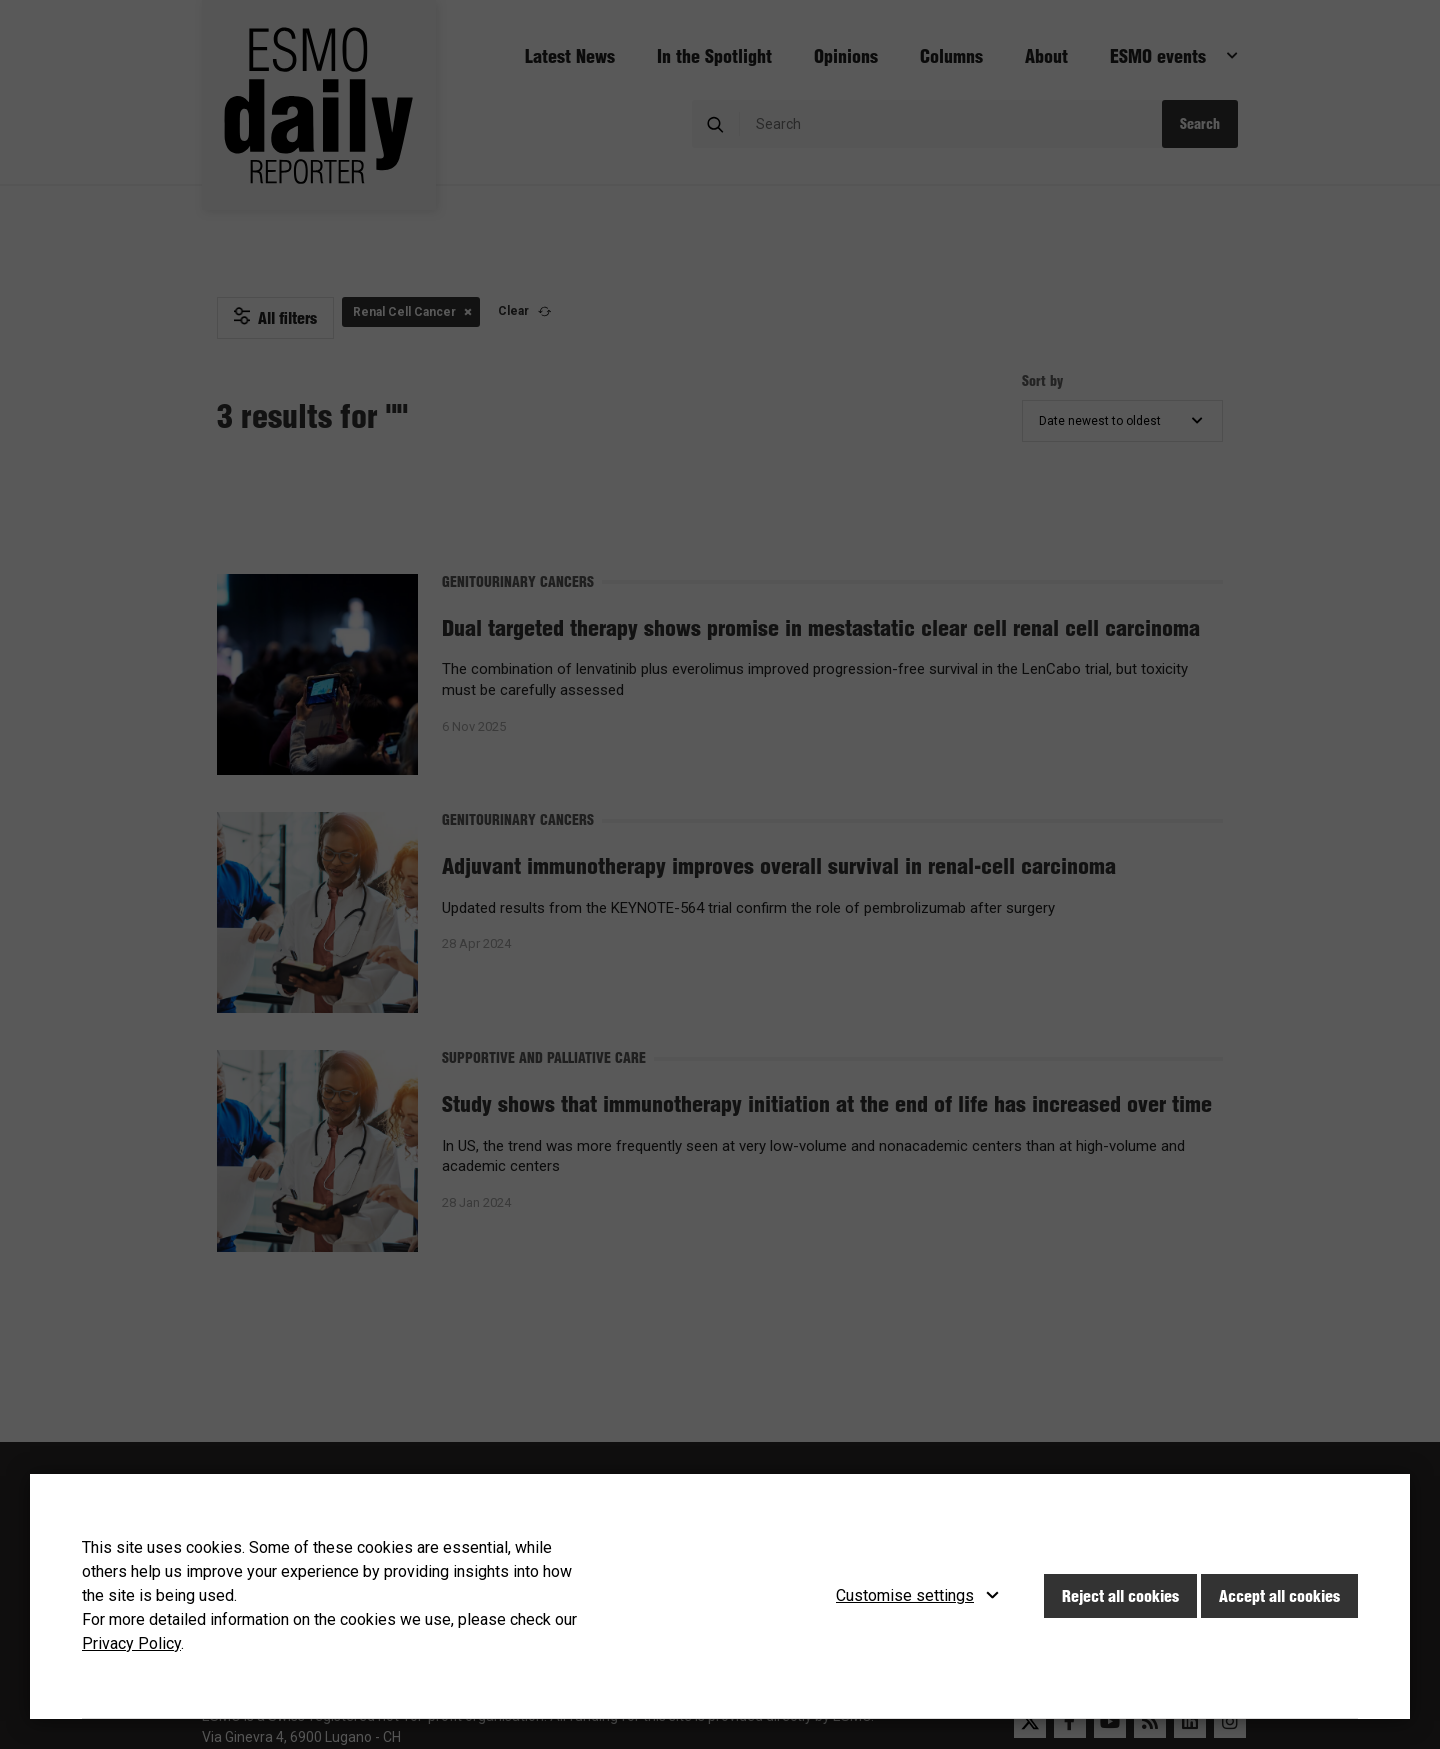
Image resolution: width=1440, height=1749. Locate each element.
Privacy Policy (131, 1643)
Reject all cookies (1120, 1596)
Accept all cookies (1279, 1596)
